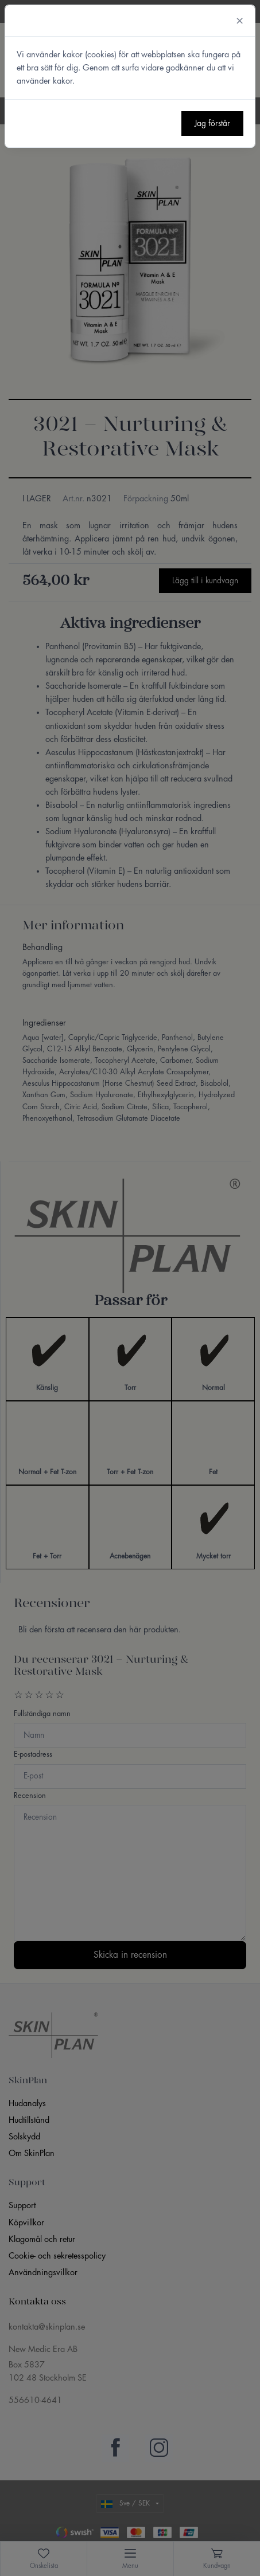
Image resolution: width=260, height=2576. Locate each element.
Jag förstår (212, 123)
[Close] (239, 20)
